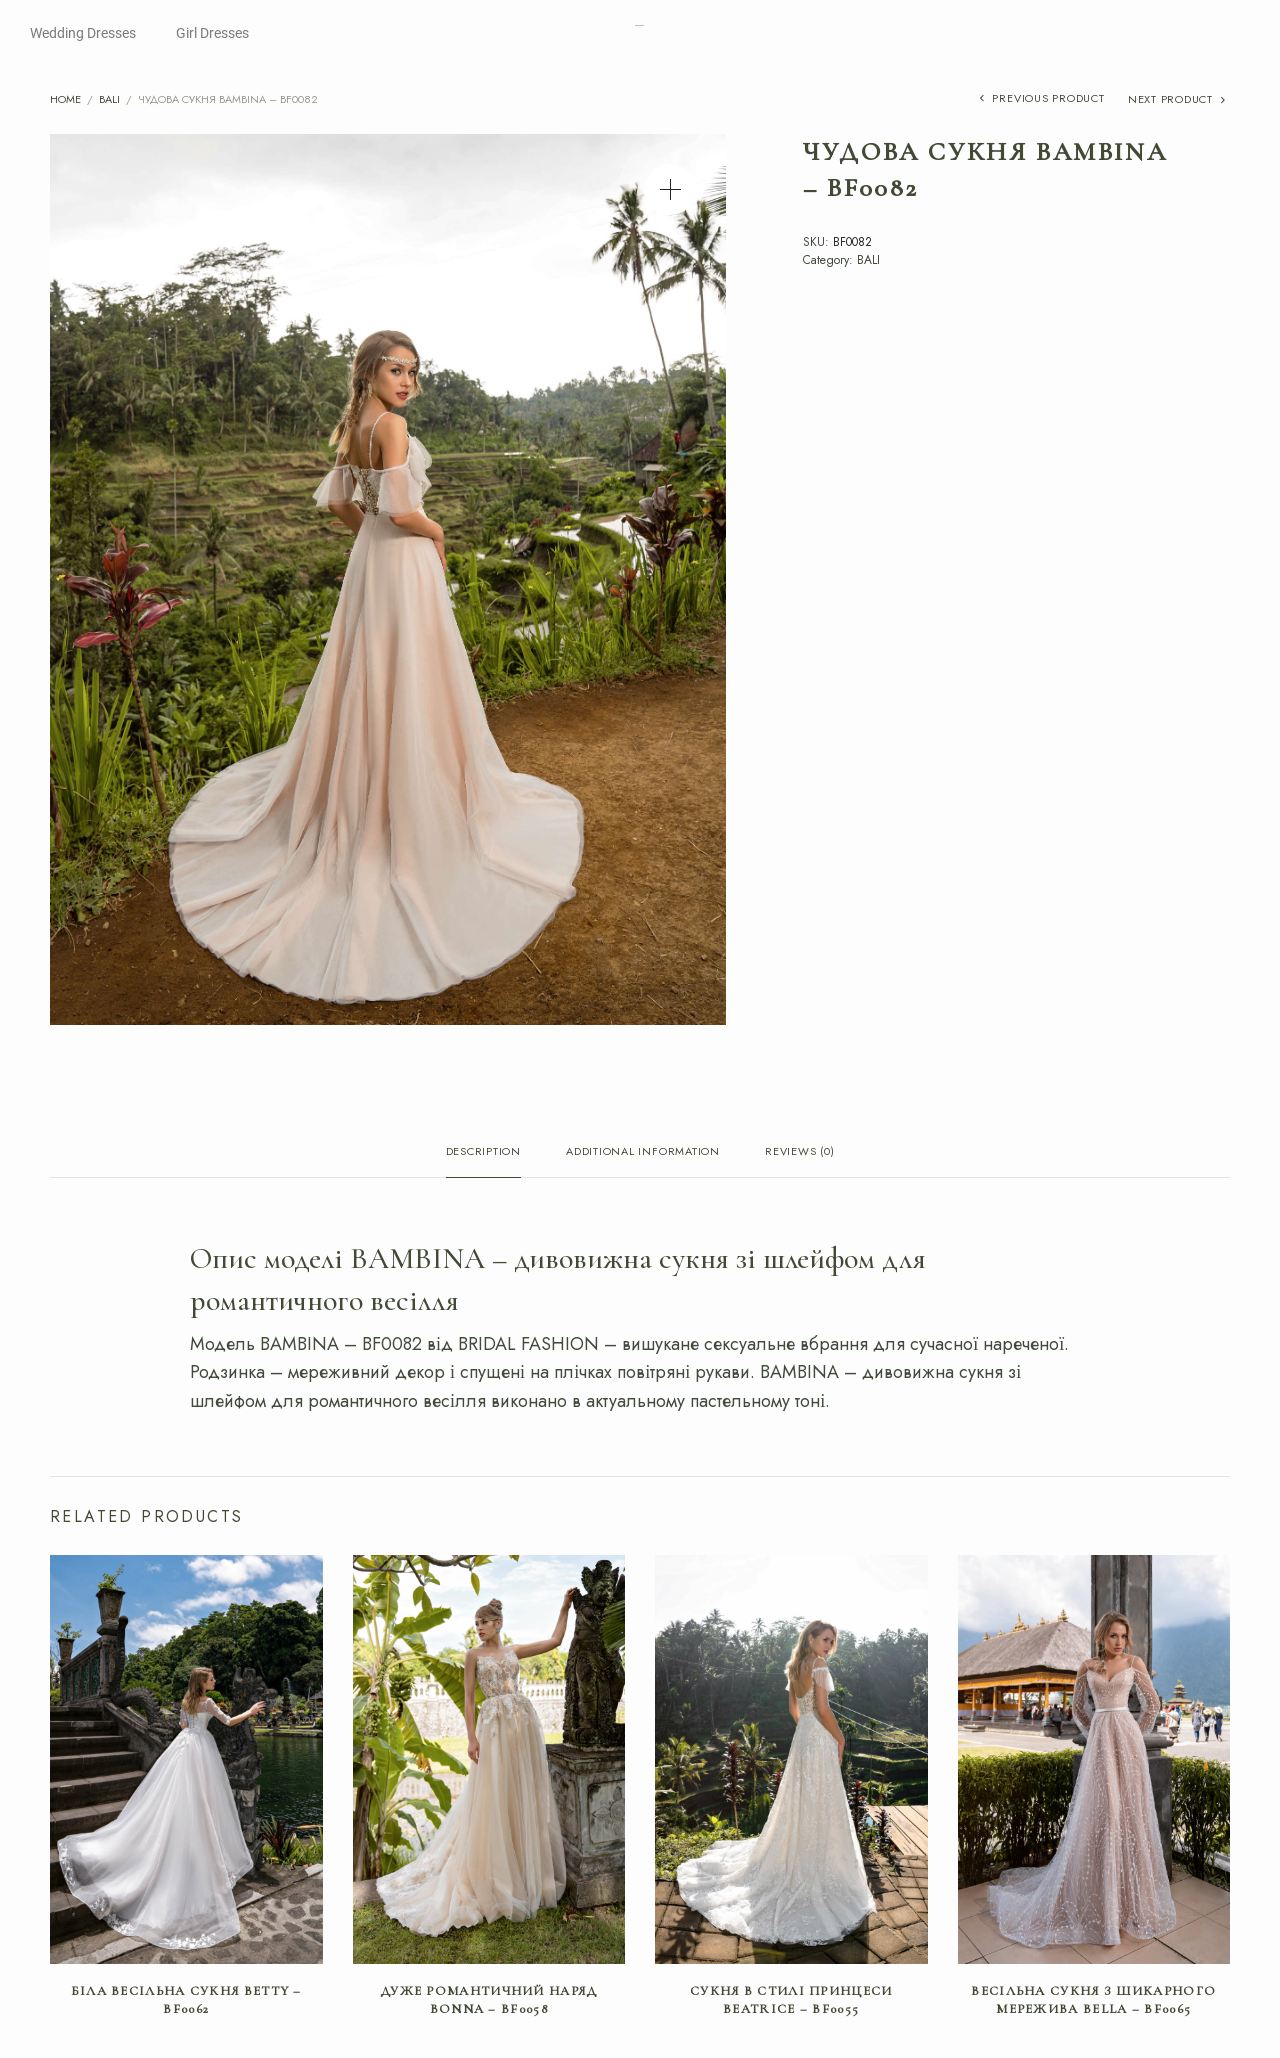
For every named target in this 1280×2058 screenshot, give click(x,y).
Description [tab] (483, 1152)
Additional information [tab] (643, 1152)
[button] (670, 189)
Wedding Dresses (83, 33)
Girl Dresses (212, 33)
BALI (109, 99)
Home (65, 99)
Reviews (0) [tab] (799, 1152)
